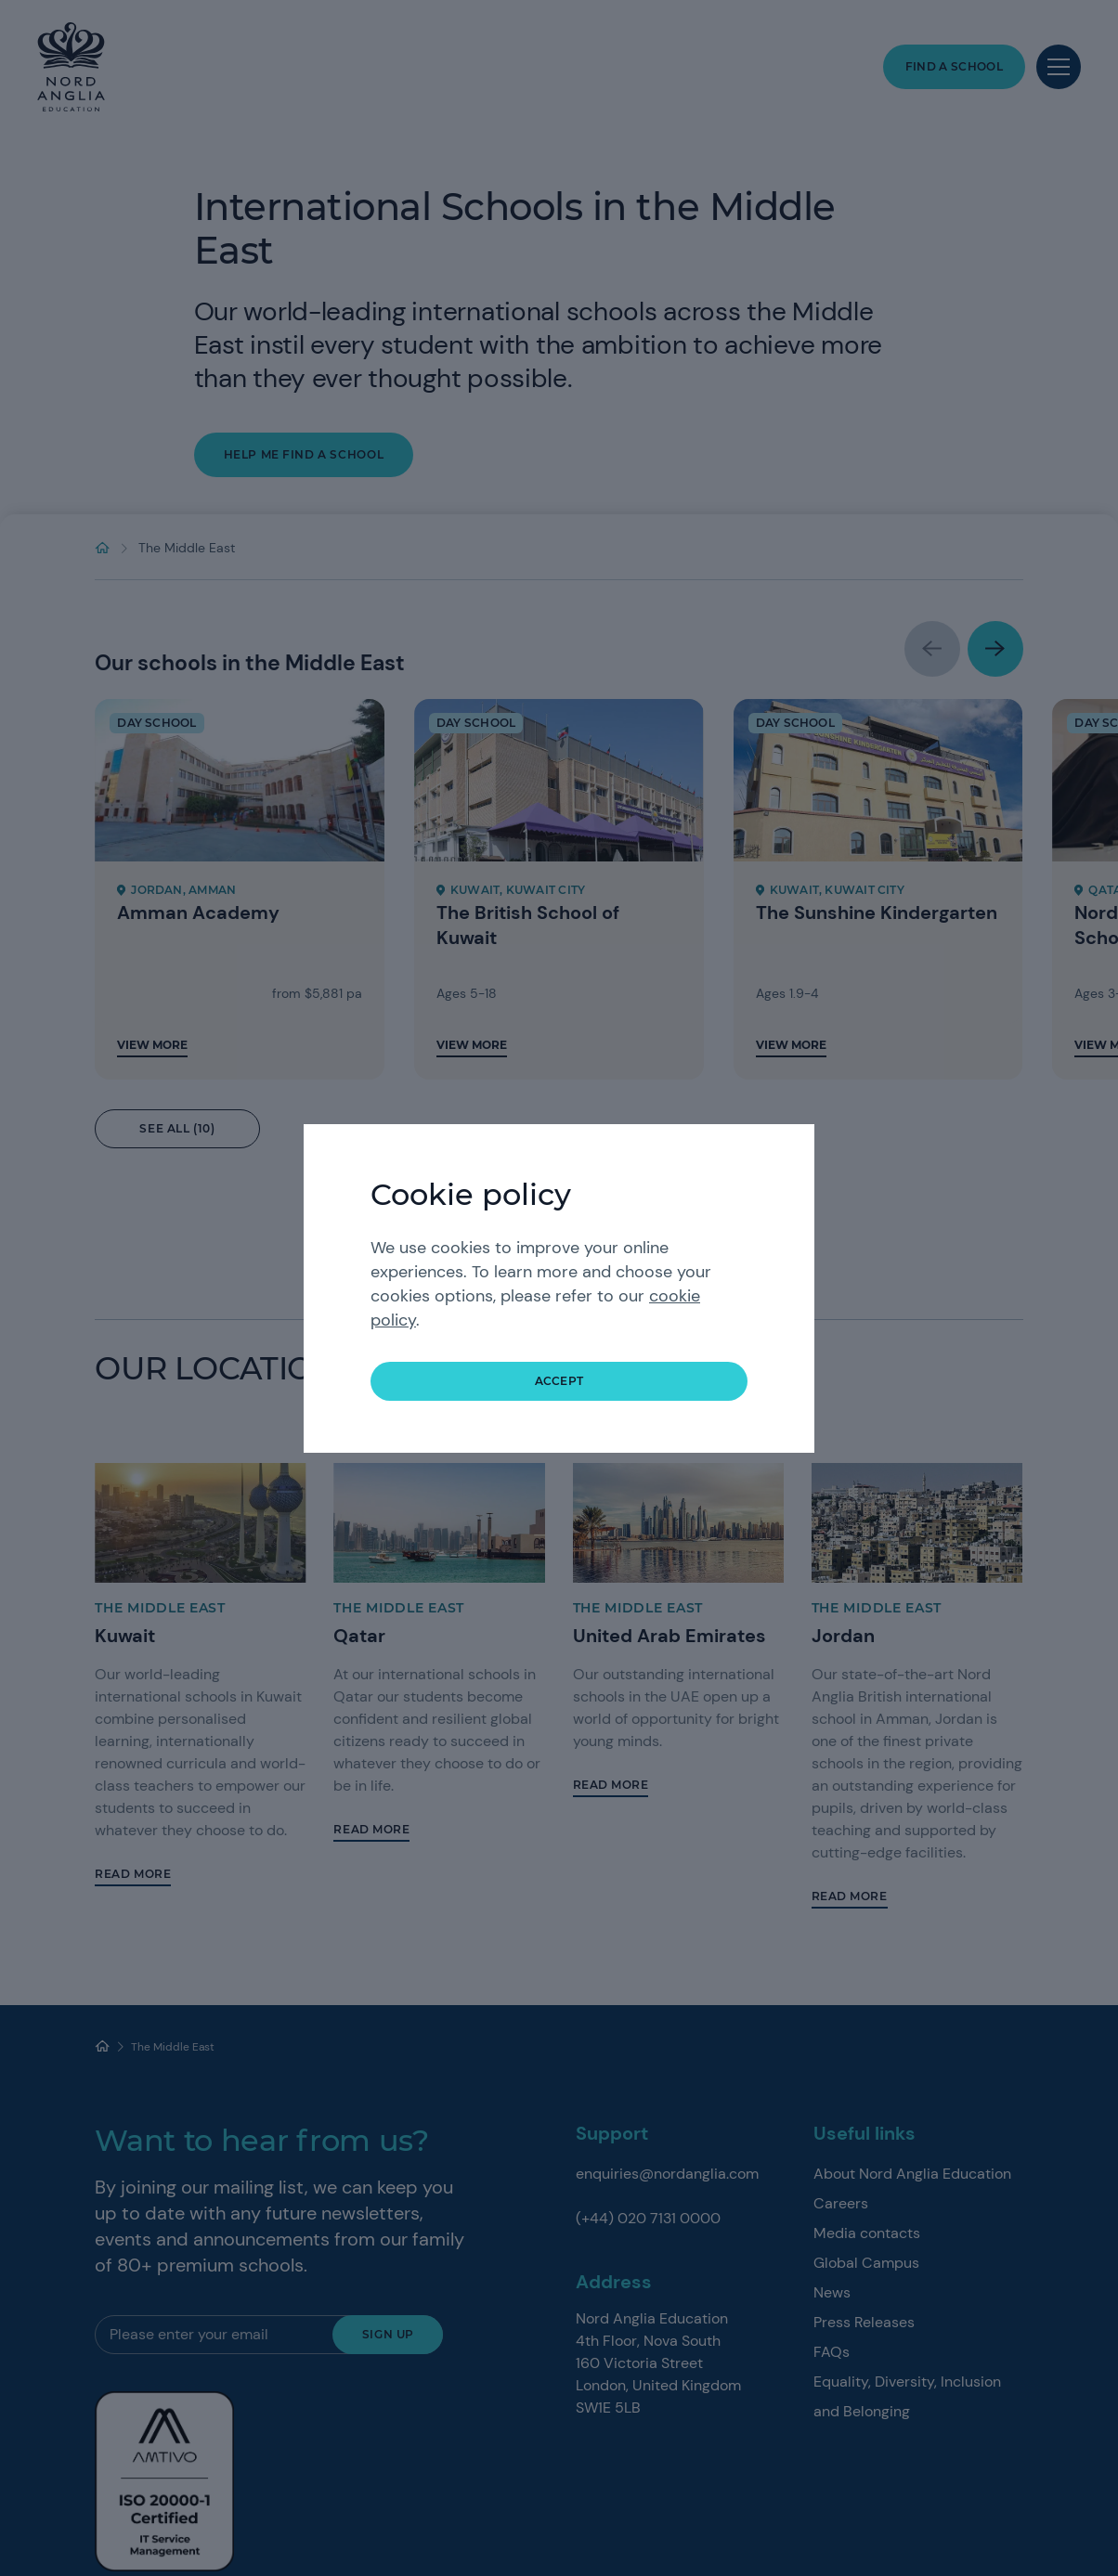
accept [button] (559, 1381)
